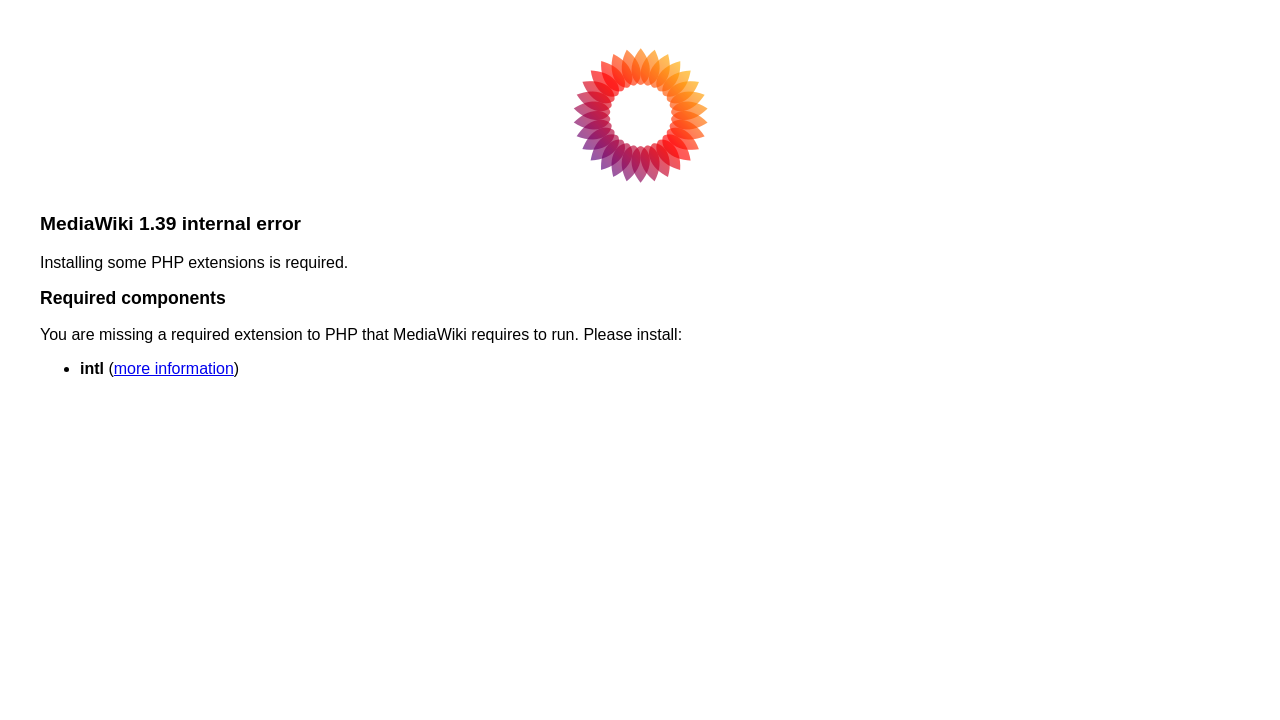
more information (174, 368)
